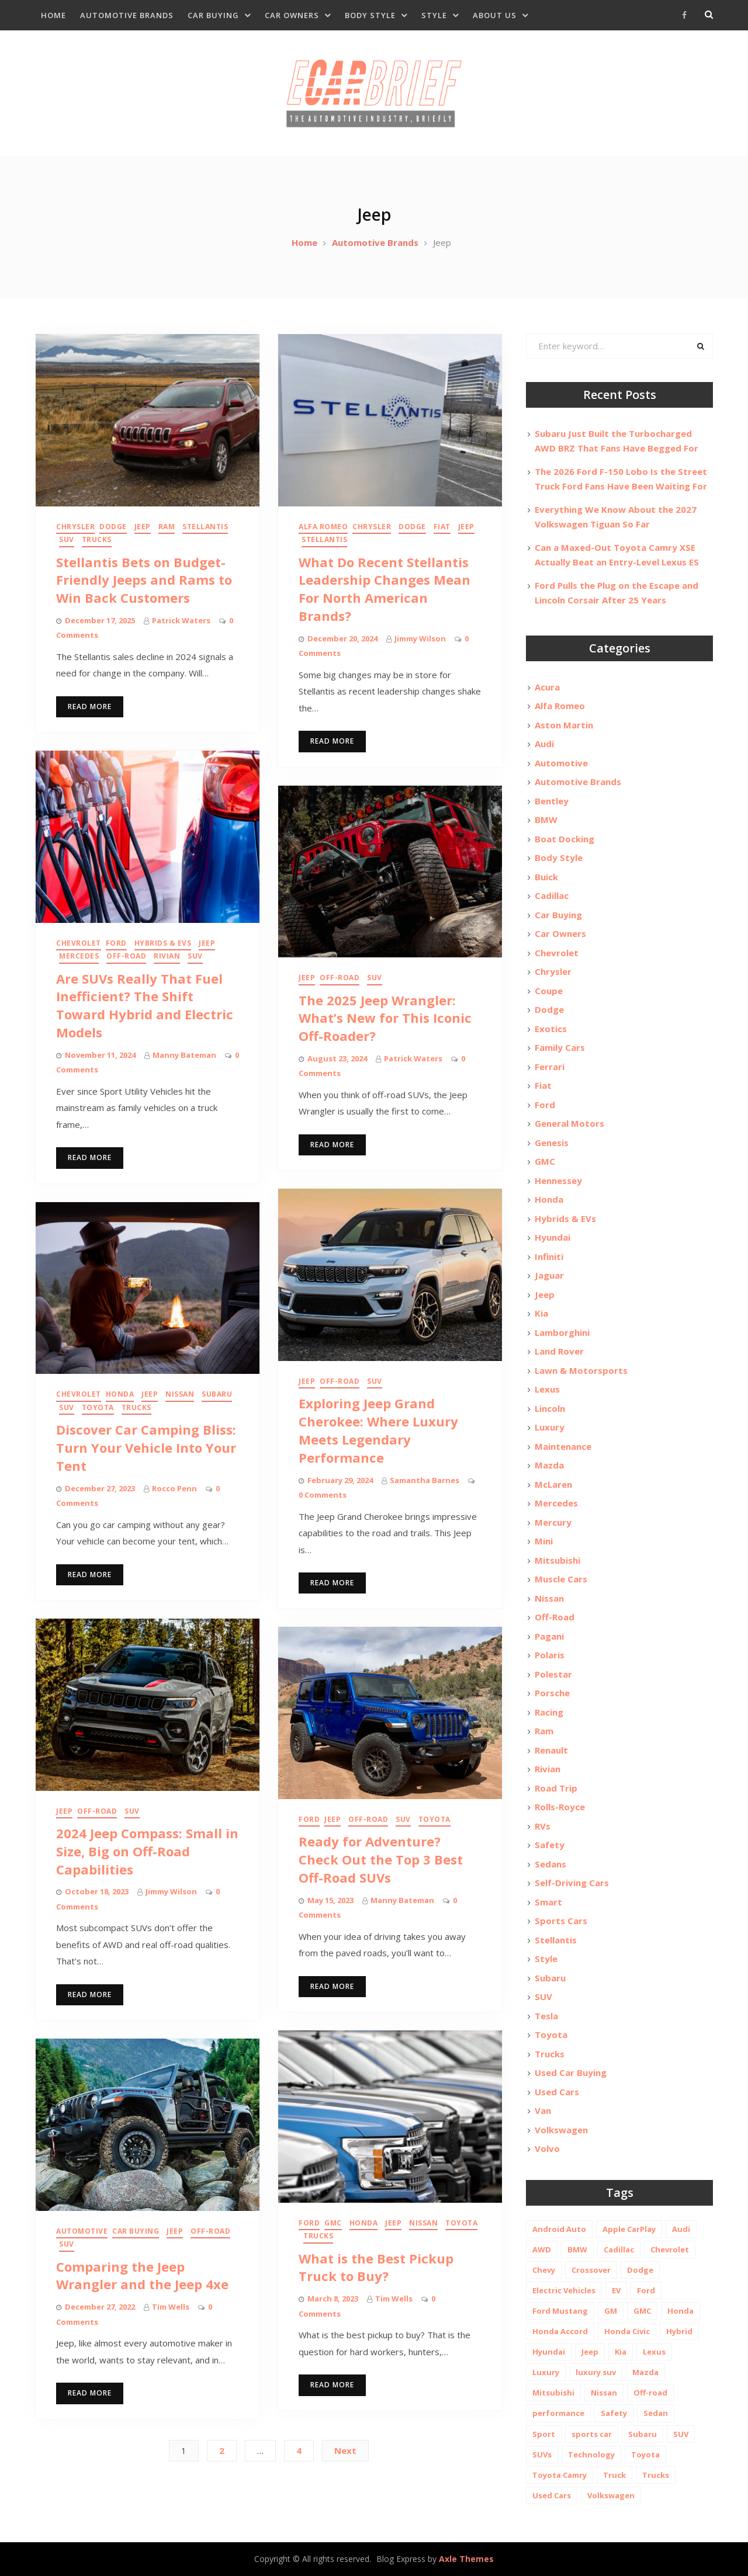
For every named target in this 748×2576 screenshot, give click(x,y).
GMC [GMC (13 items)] (642, 2311)
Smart (548, 1902)
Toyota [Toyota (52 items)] (645, 2454)
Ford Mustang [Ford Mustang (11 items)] (560, 2311)
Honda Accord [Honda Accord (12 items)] (560, 2331)
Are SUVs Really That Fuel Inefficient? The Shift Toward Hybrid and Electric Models (144, 1005)
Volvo (547, 2148)
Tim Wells (394, 2298)
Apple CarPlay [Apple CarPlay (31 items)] (629, 2229)
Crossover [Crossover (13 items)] (591, 2270)
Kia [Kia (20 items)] (620, 2351)
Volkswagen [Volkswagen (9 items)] (611, 2495)
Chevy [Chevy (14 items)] (543, 2270)
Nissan (179, 1394)
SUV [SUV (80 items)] (680, 2434)
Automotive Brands (127, 15)
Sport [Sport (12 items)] (543, 2434)
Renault (551, 1750)
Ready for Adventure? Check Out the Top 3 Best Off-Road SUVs (381, 1859)
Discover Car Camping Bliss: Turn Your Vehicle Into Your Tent (146, 1447)
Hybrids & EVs (163, 943)
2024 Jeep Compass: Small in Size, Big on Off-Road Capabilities (147, 1851)
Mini (544, 1541)
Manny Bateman (184, 1055)
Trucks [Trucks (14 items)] (655, 2475)
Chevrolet (78, 943)
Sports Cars (561, 1920)
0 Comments (323, 1495)
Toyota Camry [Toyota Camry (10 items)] (559, 2475)
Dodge (113, 527)
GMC (333, 2223)
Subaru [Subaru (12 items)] (642, 2434)
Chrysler (75, 527)
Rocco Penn (174, 1488)
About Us (495, 15)
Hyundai (552, 1237)
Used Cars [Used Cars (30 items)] (551, 2495)
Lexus (547, 1389)
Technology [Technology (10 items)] (591, 2454)
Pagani (549, 1636)
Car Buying (213, 15)
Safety (550, 1845)
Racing (549, 1712)
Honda (120, 1394)
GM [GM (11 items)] (610, 2311)
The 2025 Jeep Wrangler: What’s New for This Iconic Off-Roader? (385, 1018)
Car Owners (292, 15)
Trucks (97, 539)
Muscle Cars (561, 1579)
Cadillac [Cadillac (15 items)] (619, 2249)
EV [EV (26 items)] (616, 2290)
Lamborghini (562, 1332)
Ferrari (550, 1066)
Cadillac (552, 895)
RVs (542, 1826)
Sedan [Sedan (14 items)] (655, 2413)
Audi (544, 743)
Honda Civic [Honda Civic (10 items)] (627, 2331)
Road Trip (556, 1788)
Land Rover (559, 1351)
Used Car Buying (571, 2072)
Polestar (553, 1674)
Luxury (550, 1427)
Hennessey (558, 1180)
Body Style (370, 15)
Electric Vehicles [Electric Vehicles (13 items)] (563, 2290)
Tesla (546, 2016)
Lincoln (550, 1408)
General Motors (569, 1123)
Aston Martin (564, 725)
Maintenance (563, 1446)
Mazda (549, 1465)
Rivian (167, 956)
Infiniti (549, 1256)
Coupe (549, 991)
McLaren (553, 1484)
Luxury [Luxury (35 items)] (545, 2372)
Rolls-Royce (560, 1807)
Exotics (551, 1028)
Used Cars (557, 2092)
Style (434, 15)
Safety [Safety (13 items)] (614, 2413)
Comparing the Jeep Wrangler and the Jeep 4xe (142, 2275)
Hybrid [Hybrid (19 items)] (679, 2331)
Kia (541, 1313)
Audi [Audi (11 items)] (681, 2229)
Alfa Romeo (323, 527)
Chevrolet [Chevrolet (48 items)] (669, 2249)
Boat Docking (564, 839)
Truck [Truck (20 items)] (614, 2475)
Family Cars (560, 1047)
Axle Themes (466, 2558)
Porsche (552, 1693)
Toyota (98, 1407)
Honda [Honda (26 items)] (680, 2311)
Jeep (142, 527)
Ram (166, 527)
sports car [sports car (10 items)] (592, 2434)
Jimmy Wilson (420, 638)
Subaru (217, 1394)
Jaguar (549, 1275)
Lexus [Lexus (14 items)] (654, 2351)
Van (543, 2110)
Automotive (82, 2231)
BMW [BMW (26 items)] (577, 2249)
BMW (546, 819)
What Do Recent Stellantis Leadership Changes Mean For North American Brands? (384, 588)
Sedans (550, 1864)
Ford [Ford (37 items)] (646, 2290)
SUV (66, 539)
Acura (547, 687)
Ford (116, 943)
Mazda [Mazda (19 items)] (645, 2372)
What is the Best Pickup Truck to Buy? (376, 2267)
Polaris (550, 1655)
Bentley (552, 801)
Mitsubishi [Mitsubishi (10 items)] (553, 2392)
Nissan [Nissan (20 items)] (604, 2392)
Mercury (553, 1522)
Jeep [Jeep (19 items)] (589, 2351)
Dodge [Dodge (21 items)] (640, 2270)
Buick (546, 877)
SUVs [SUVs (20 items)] (542, 2454)
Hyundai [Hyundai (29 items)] (548, 2351)
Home (53, 15)
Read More (90, 706)
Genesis (552, 1142)
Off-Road (126, 956)
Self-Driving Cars (572, 1882)
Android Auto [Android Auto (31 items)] (559, 2229)
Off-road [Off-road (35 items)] (650, 2392)
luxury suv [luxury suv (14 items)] (596, 2372)
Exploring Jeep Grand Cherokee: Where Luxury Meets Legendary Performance (378, 1430)
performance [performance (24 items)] (558, 2413)
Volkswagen (561, 2130)
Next (345, 2450)
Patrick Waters (181, 620)
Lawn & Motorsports (581, 1370)
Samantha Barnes (424, 1480)
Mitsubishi (557, 1560)
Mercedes (79, 956)
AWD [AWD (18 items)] (541, 2249)
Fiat (442, 527)
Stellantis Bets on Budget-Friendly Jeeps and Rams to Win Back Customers (144, 580)
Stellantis (205, 527)
